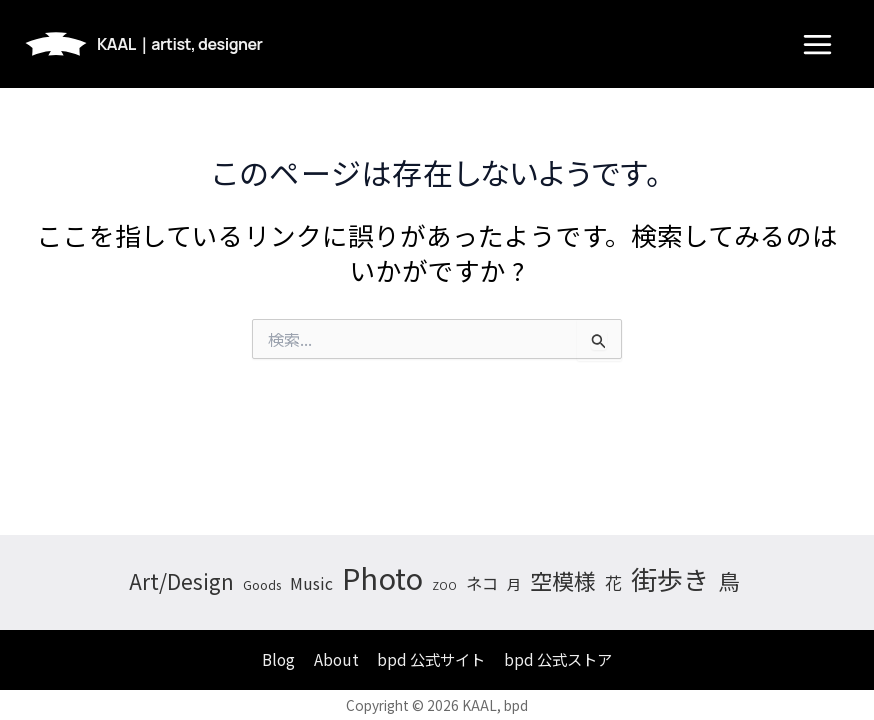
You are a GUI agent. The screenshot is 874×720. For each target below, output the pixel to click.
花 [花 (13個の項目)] (613, 582)
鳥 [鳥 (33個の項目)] (729, 580)
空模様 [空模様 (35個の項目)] (563, 580)
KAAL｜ (179, 44)
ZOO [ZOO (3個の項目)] (444, 585)
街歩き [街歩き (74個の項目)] (670, 578)
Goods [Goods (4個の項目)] (262, 584)
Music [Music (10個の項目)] (311, 583)
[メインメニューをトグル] (817, 44)
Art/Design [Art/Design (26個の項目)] (181, 581)
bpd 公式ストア (558, 659)
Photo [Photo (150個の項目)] (382, 577)
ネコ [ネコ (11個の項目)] (482, 583)
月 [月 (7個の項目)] (514, 584)
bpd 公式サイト (431, 659)
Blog (278, 659)
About (336, 659)
